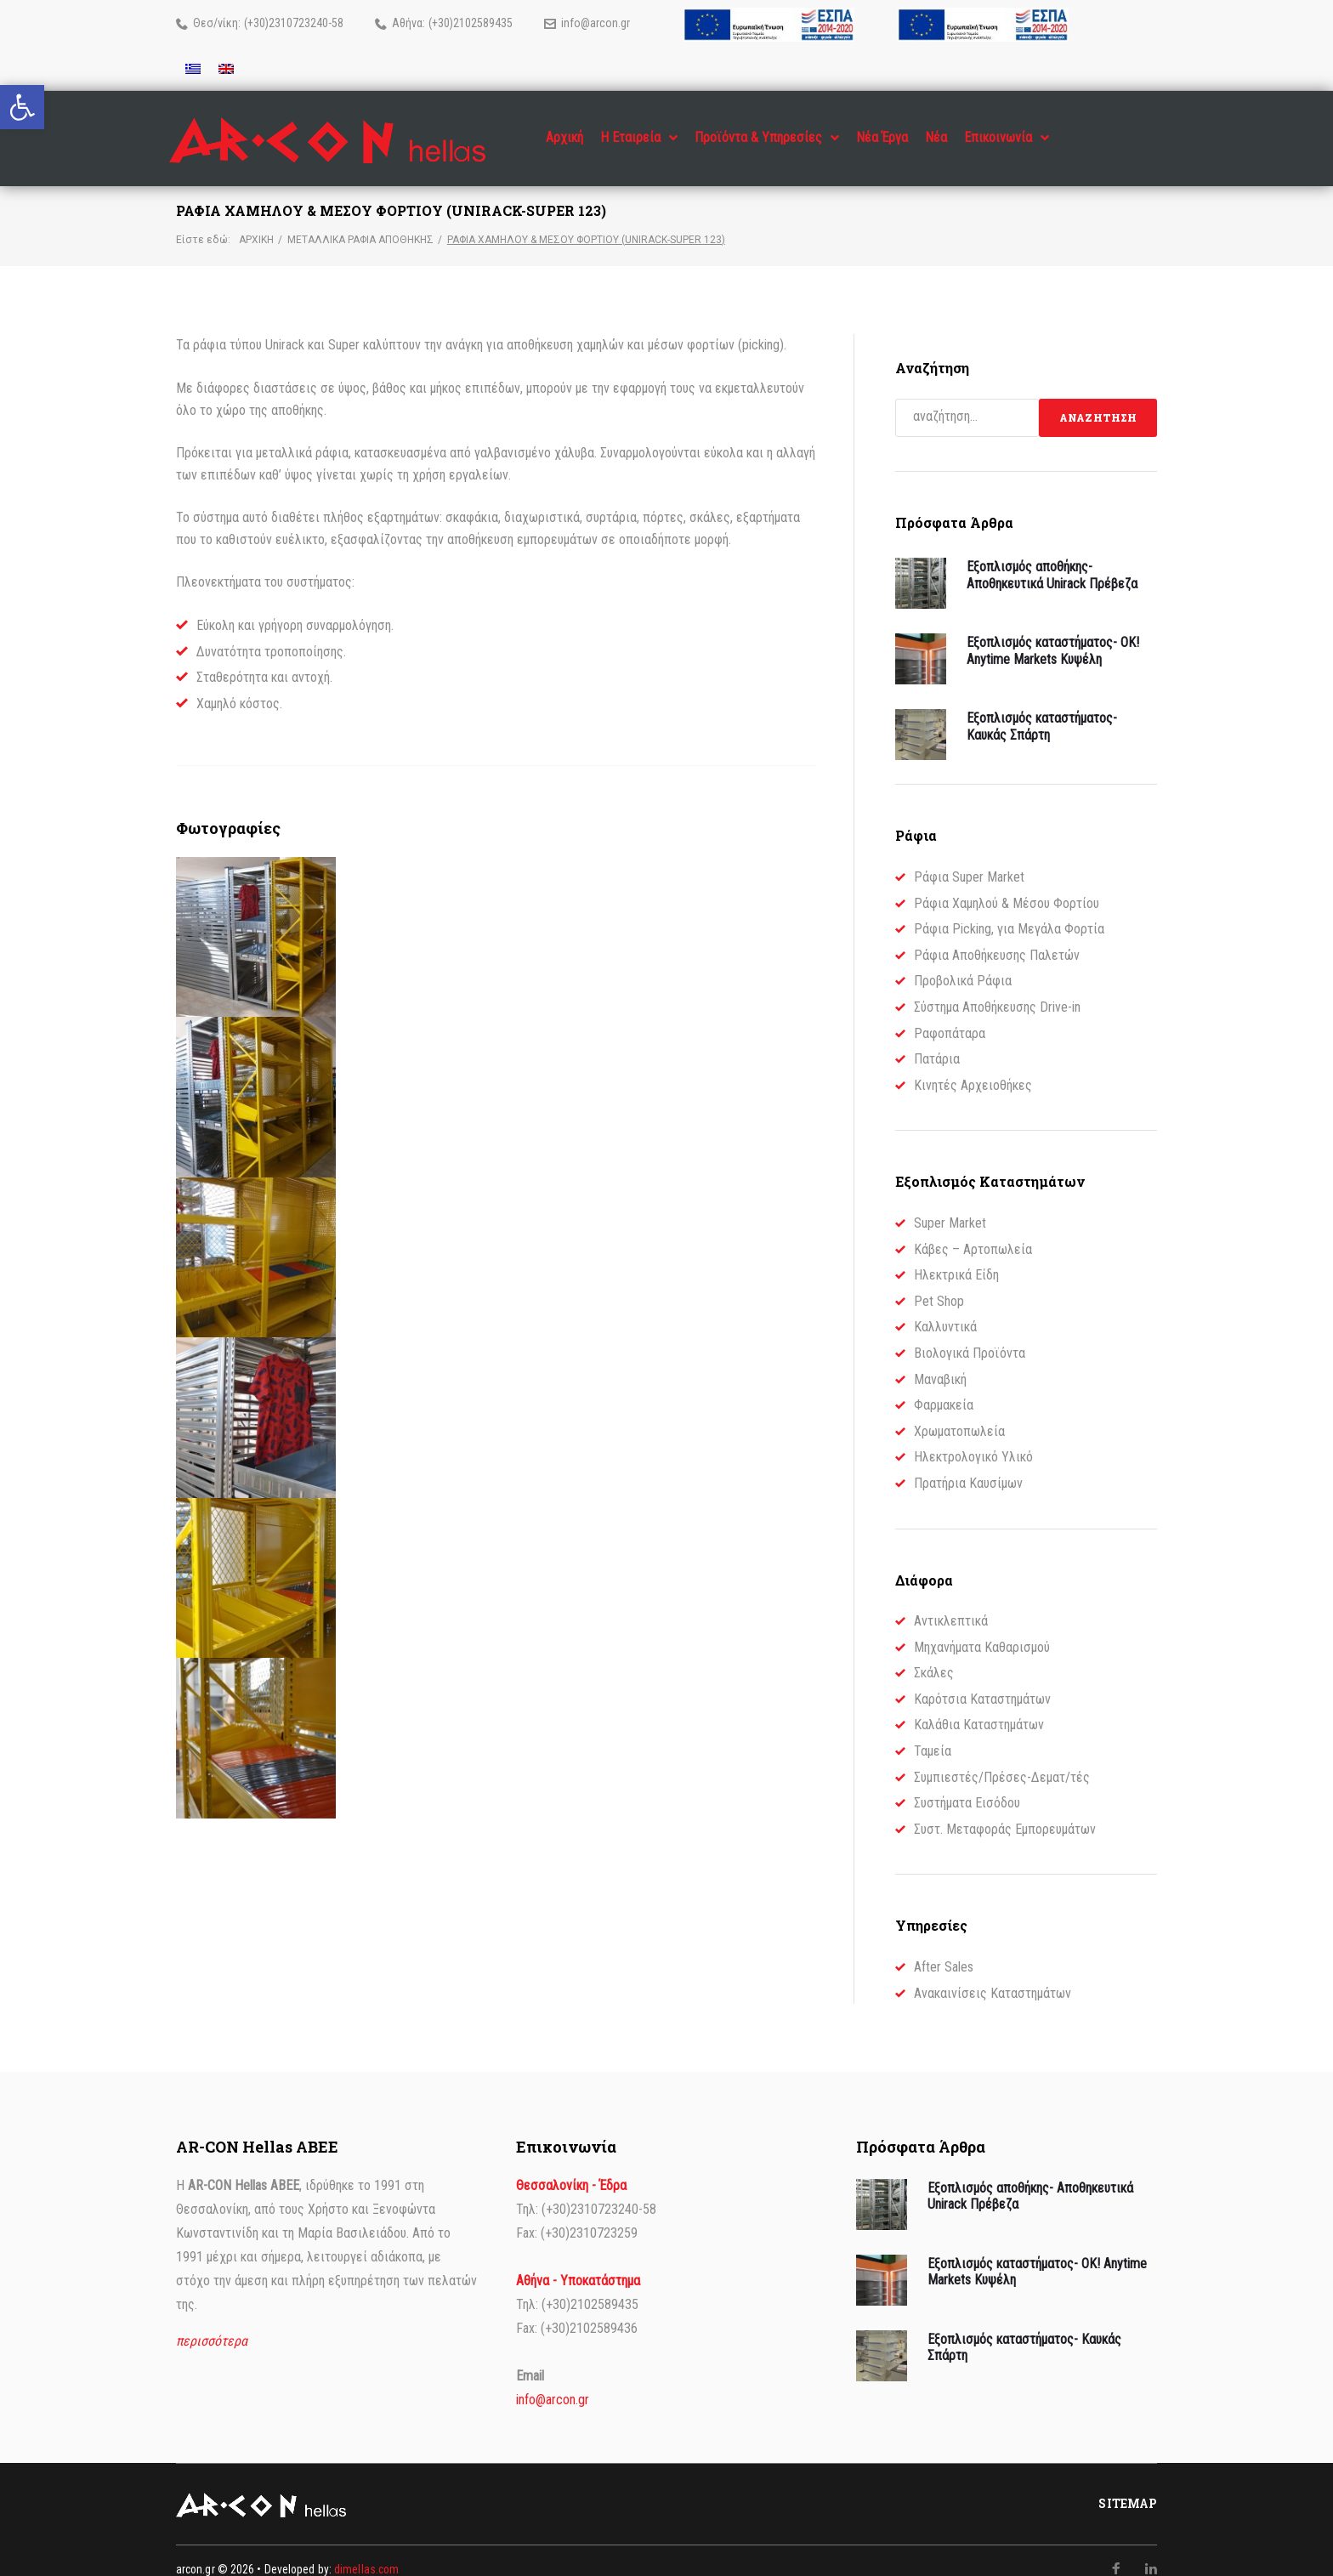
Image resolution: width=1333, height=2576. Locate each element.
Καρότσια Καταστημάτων (982, 1681)
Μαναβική (940, 1361)
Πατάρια (937, 1042)
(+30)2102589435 (470, 23)
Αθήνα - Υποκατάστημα (578, 2263)
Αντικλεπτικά (951, 1604)
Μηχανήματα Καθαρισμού (982, 1629)
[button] (22, 107)
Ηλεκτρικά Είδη (956, 1258)
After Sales (943, 1950)
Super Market (950, 1206)
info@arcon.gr (595, 23)
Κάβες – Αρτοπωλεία (973, 1231)
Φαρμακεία (943, 1388)
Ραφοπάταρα (949, 1015)
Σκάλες (934, 1656)
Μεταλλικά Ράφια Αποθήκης (360, 222)
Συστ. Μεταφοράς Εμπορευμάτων (1005, 1811)
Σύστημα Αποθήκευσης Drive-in (997, 990)
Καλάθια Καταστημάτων (979, 1707)
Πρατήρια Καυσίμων (968, 1465)
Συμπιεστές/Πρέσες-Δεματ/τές (1002, 1759)
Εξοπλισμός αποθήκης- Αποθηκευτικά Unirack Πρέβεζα (1052, 558)
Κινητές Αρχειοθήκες (973, 1067)
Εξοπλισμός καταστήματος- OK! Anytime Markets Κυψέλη (1053, 633)
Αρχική (256, 222)
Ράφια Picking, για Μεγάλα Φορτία (1009, 912)
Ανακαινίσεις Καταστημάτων (992, 1975)
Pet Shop (939, 1283)
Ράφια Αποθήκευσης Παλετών (997, 937)
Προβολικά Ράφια (963, 964)
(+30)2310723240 (286, 23)
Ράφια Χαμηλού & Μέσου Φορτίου (1006, 885)
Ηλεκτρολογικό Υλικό (973, 1440)
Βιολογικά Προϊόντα (969, 1336)
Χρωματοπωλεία (959, 1413)
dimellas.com (366, 2552)
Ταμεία (932, 1734)
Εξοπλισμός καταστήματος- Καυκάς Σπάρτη (1042, 709)
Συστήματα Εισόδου (967, 1786)
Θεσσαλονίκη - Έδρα (571, 2168)
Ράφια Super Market (969, 860)
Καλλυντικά (945, 1310)
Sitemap (1127, 2486)
